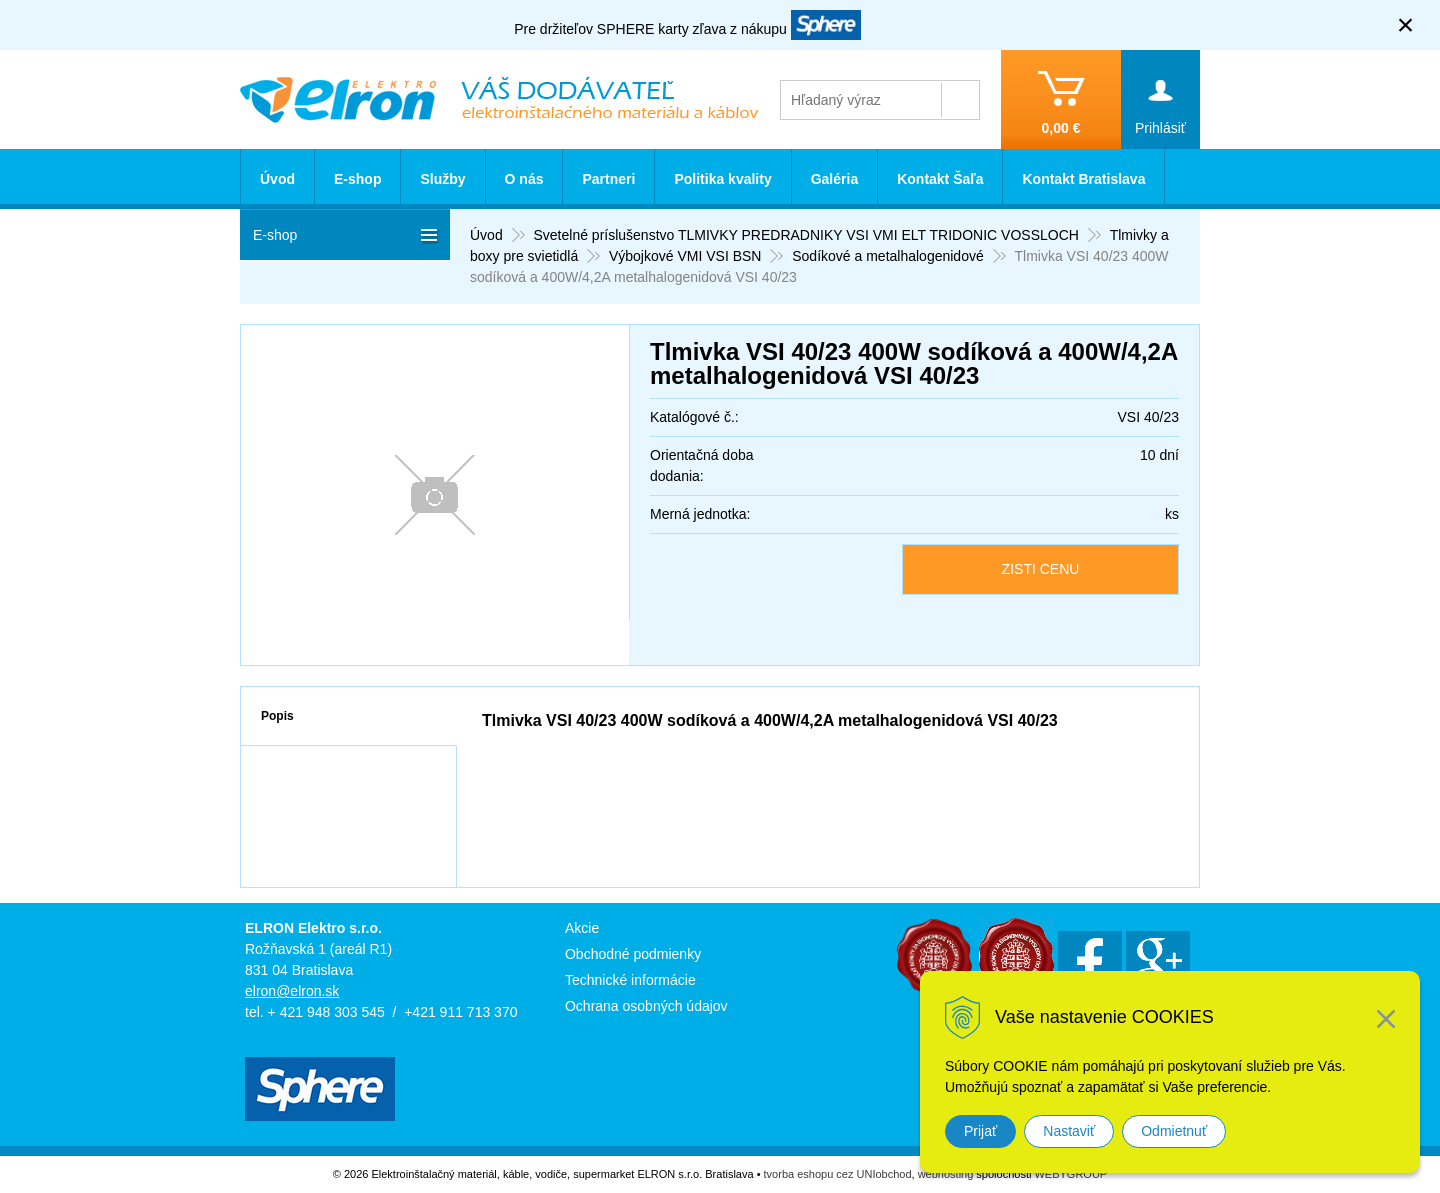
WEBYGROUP (1070, 1174)
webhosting (946, 1174)
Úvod (277, 179)
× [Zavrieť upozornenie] (1406, 24)
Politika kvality (722, 179)
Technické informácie (630, 980)
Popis (277, 716)
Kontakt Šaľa (940, 179)
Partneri (608, 179)
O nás (524, 179)
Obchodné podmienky (633, 954)
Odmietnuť (1174, 1131)
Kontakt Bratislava (1083, 179)
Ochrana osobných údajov (646, 1006)
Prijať (980, 1131)
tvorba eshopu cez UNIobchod (838, 1174)
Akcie (582, 928)
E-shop (357, 179)
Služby (442, 179)
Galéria (834, 179)
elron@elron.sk (292, 991)
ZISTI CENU (1041, 569)
